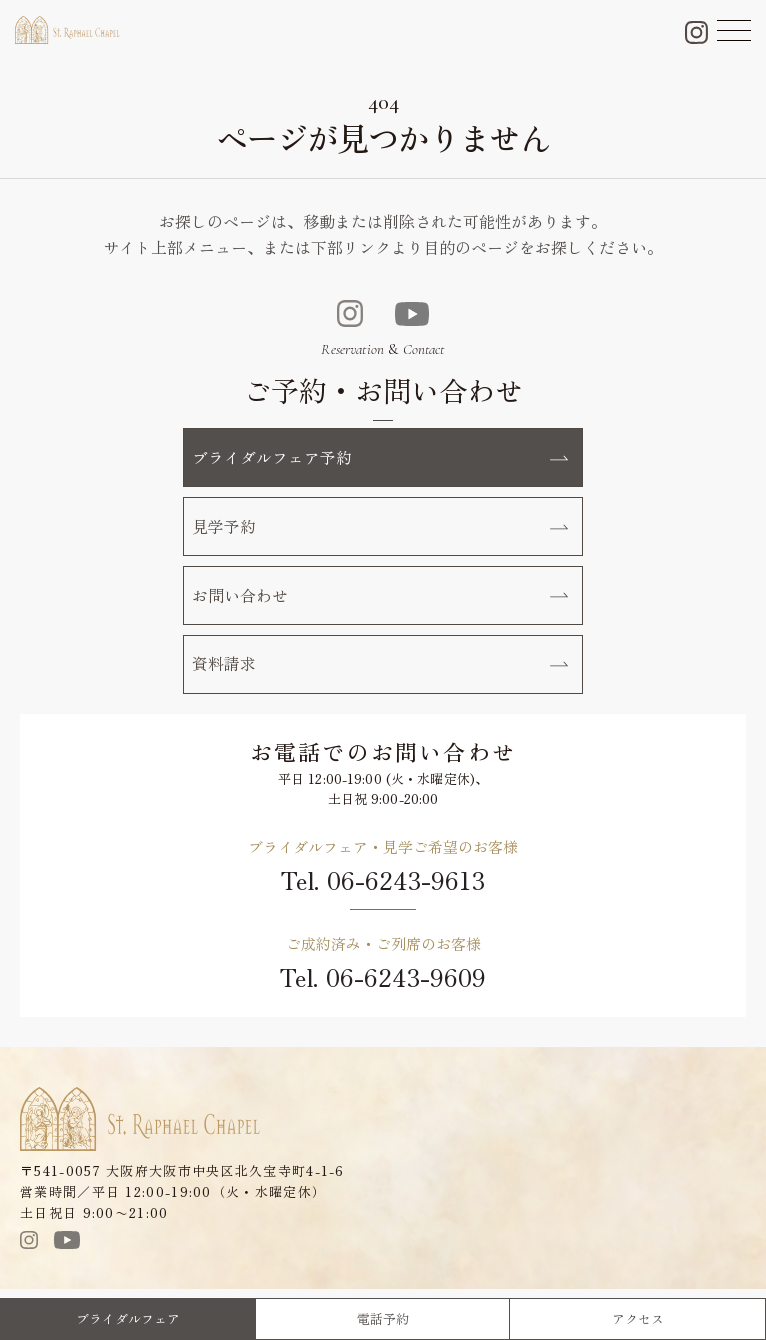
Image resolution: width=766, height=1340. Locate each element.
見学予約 (380, 527)
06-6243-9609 (406, 979)
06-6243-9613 (406, 883)
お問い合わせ (380, 597)
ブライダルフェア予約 (380, 457)
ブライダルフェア (128, 1318)
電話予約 (383, 1318)
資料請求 (380, 666)
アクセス (638, 1318)
